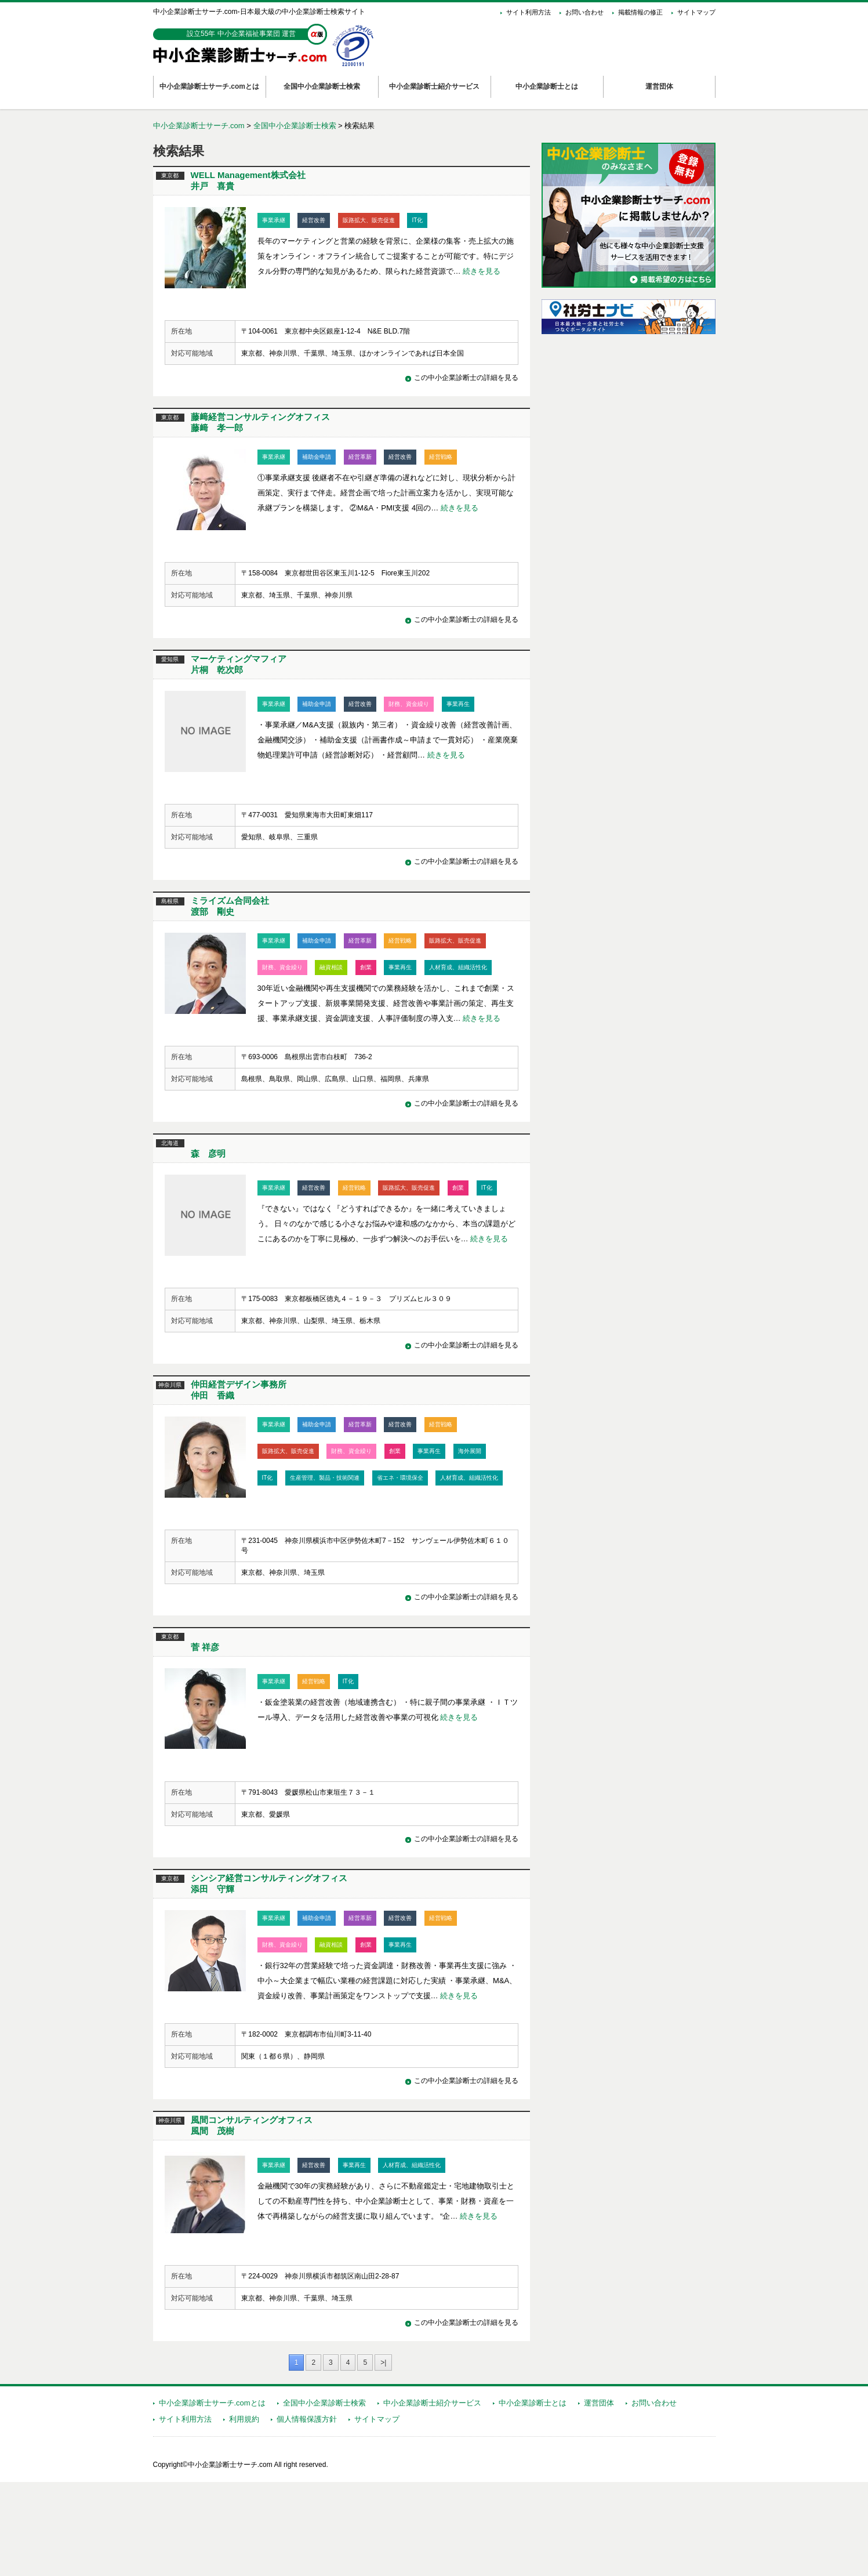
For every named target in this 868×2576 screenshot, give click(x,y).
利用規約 (244, 2513)
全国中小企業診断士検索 (294, 125)
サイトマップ (696, 12)
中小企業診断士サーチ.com (199, 125)
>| (383, 2456)
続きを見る (481, 271)
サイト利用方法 (528, 12)
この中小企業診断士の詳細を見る (466, 388)
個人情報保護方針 (307, 2513)
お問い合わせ (584, 12)
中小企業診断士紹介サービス (432, 2496)
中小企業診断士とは (532, 2496)
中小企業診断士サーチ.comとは (212, 2496)
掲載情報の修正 (640, 12)
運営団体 (599, 2496)
